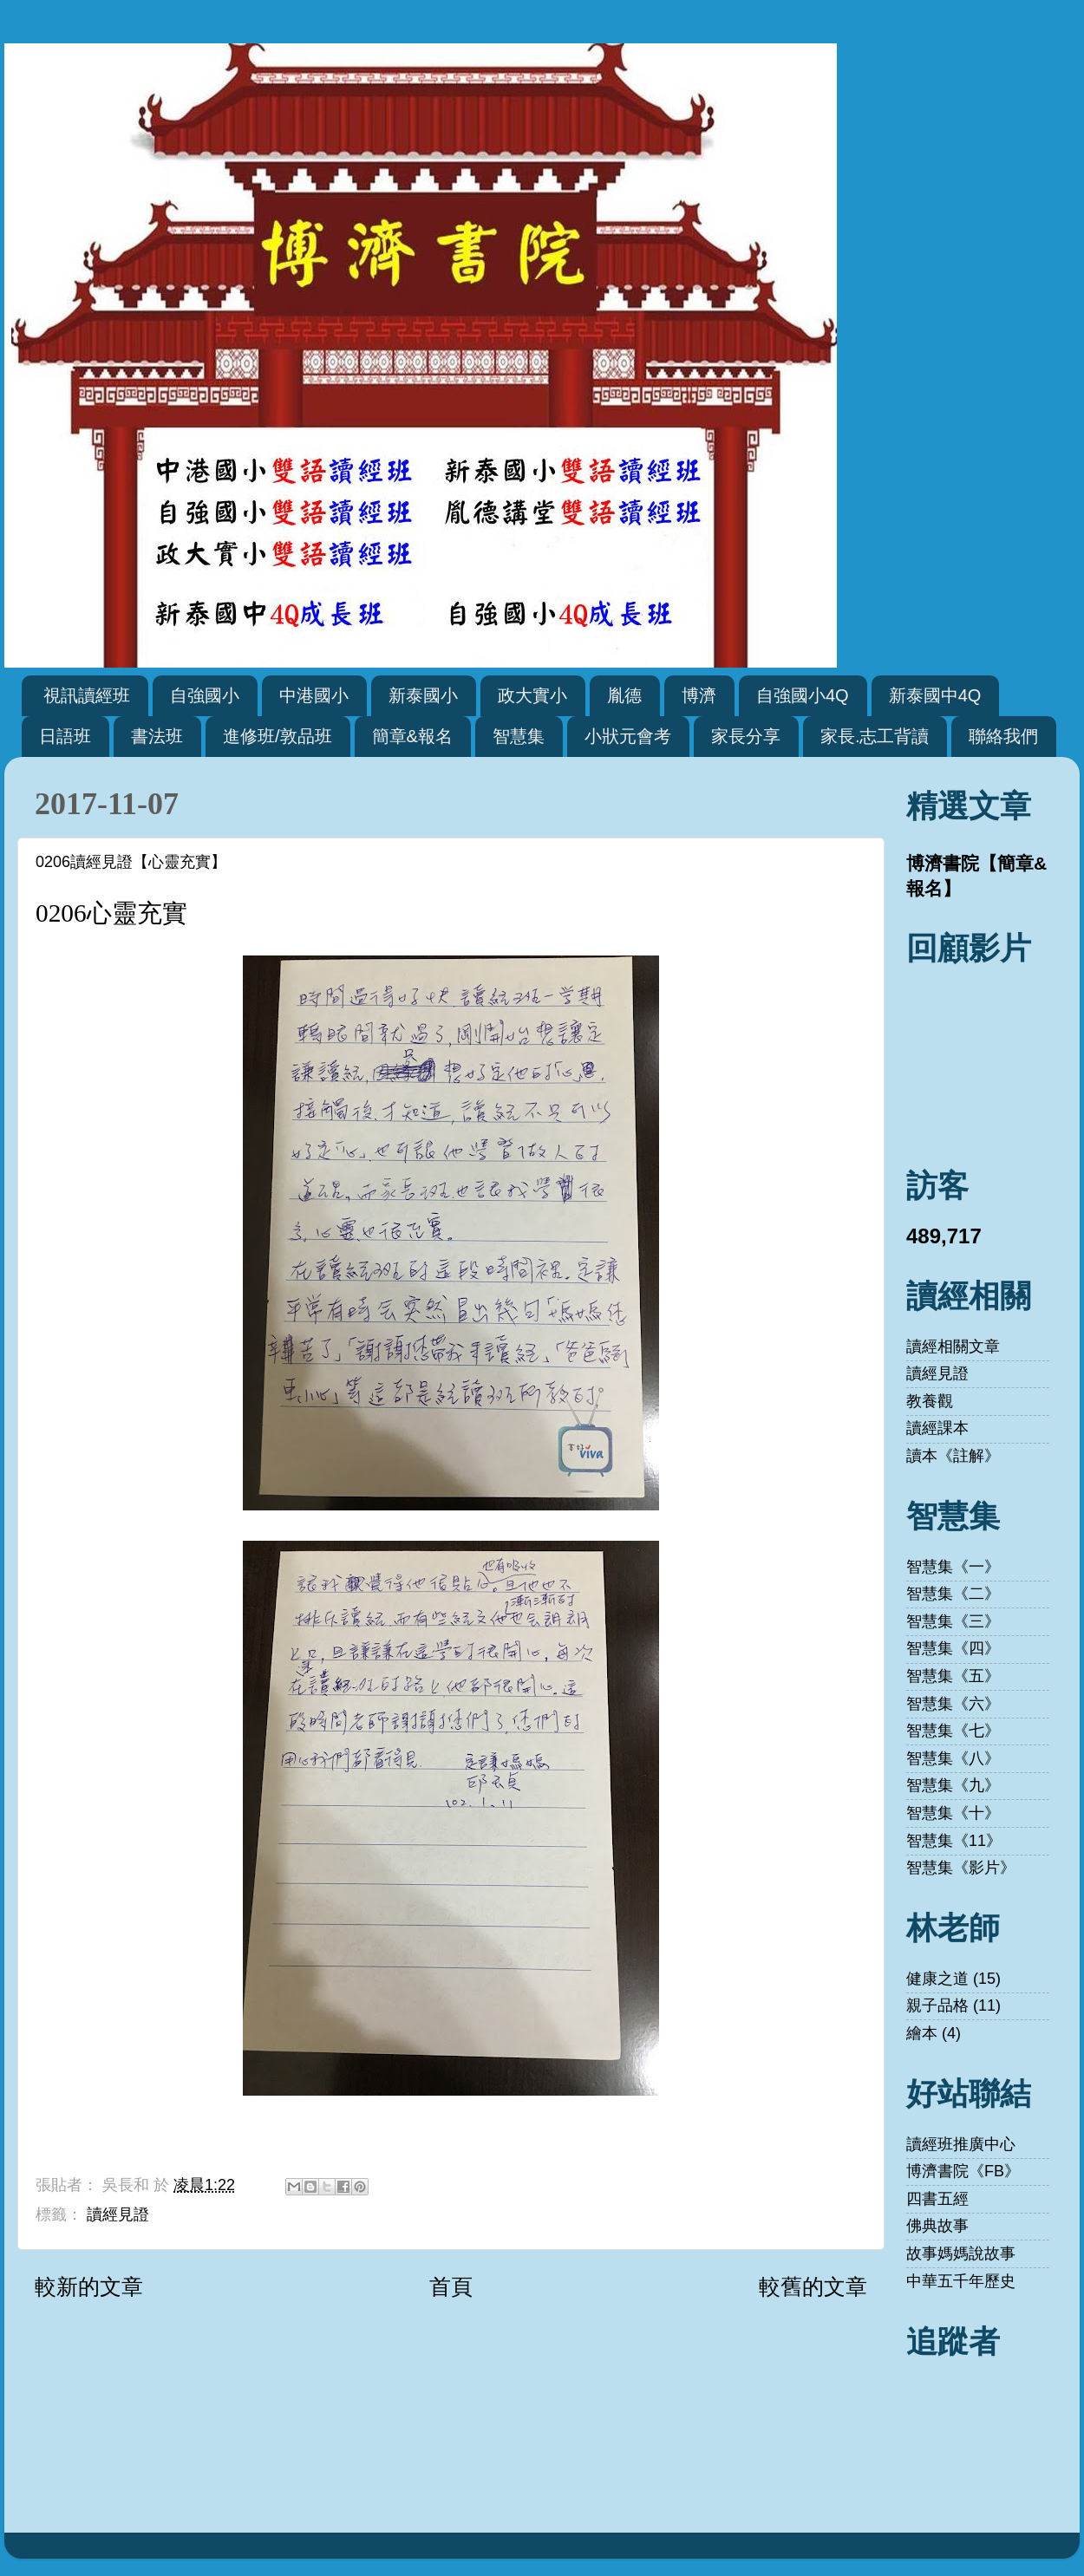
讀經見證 (118, 2214)
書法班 (157, 736)
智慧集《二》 (953, 1593)
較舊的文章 (813, 2286)
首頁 (451, 2286)
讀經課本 (937, 1428)
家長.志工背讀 (875, 736)
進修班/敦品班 (277, 736)
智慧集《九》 (953, 1785)
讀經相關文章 (953, 1346)
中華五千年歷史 (960, 2281)
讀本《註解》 (953, 1455)
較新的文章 (89, 2286)
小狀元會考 (627, 736)
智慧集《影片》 (960, 1867)
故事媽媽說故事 (960, 2253)
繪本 (921, 2033)
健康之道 (937, 1978)
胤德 (624, 695)
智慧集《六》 (953, 1703)
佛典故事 (937, 2225)
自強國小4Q (802, 695)
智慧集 (519, 736)
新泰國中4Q (935, 695)
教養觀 (929, 1401)
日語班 (65, 736)
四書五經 (937, 2199)
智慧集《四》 (953, 1648)
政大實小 (532, 695)
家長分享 (745, 736)
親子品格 (937, 2005)
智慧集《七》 (953, 1730)
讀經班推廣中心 (960, 2144)
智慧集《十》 (953, 1813)
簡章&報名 (412, 736)
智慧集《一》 (953, 1566)
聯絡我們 (1003, 736)
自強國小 (204, 695)
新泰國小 (423, 695)
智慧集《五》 (953, 1676)
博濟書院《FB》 (963, 2171)
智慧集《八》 (953, 1758)
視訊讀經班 (86, 695)
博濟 (699, 695)
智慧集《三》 (953, 1621)
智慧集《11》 (954, 1840)
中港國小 (314, 695)
